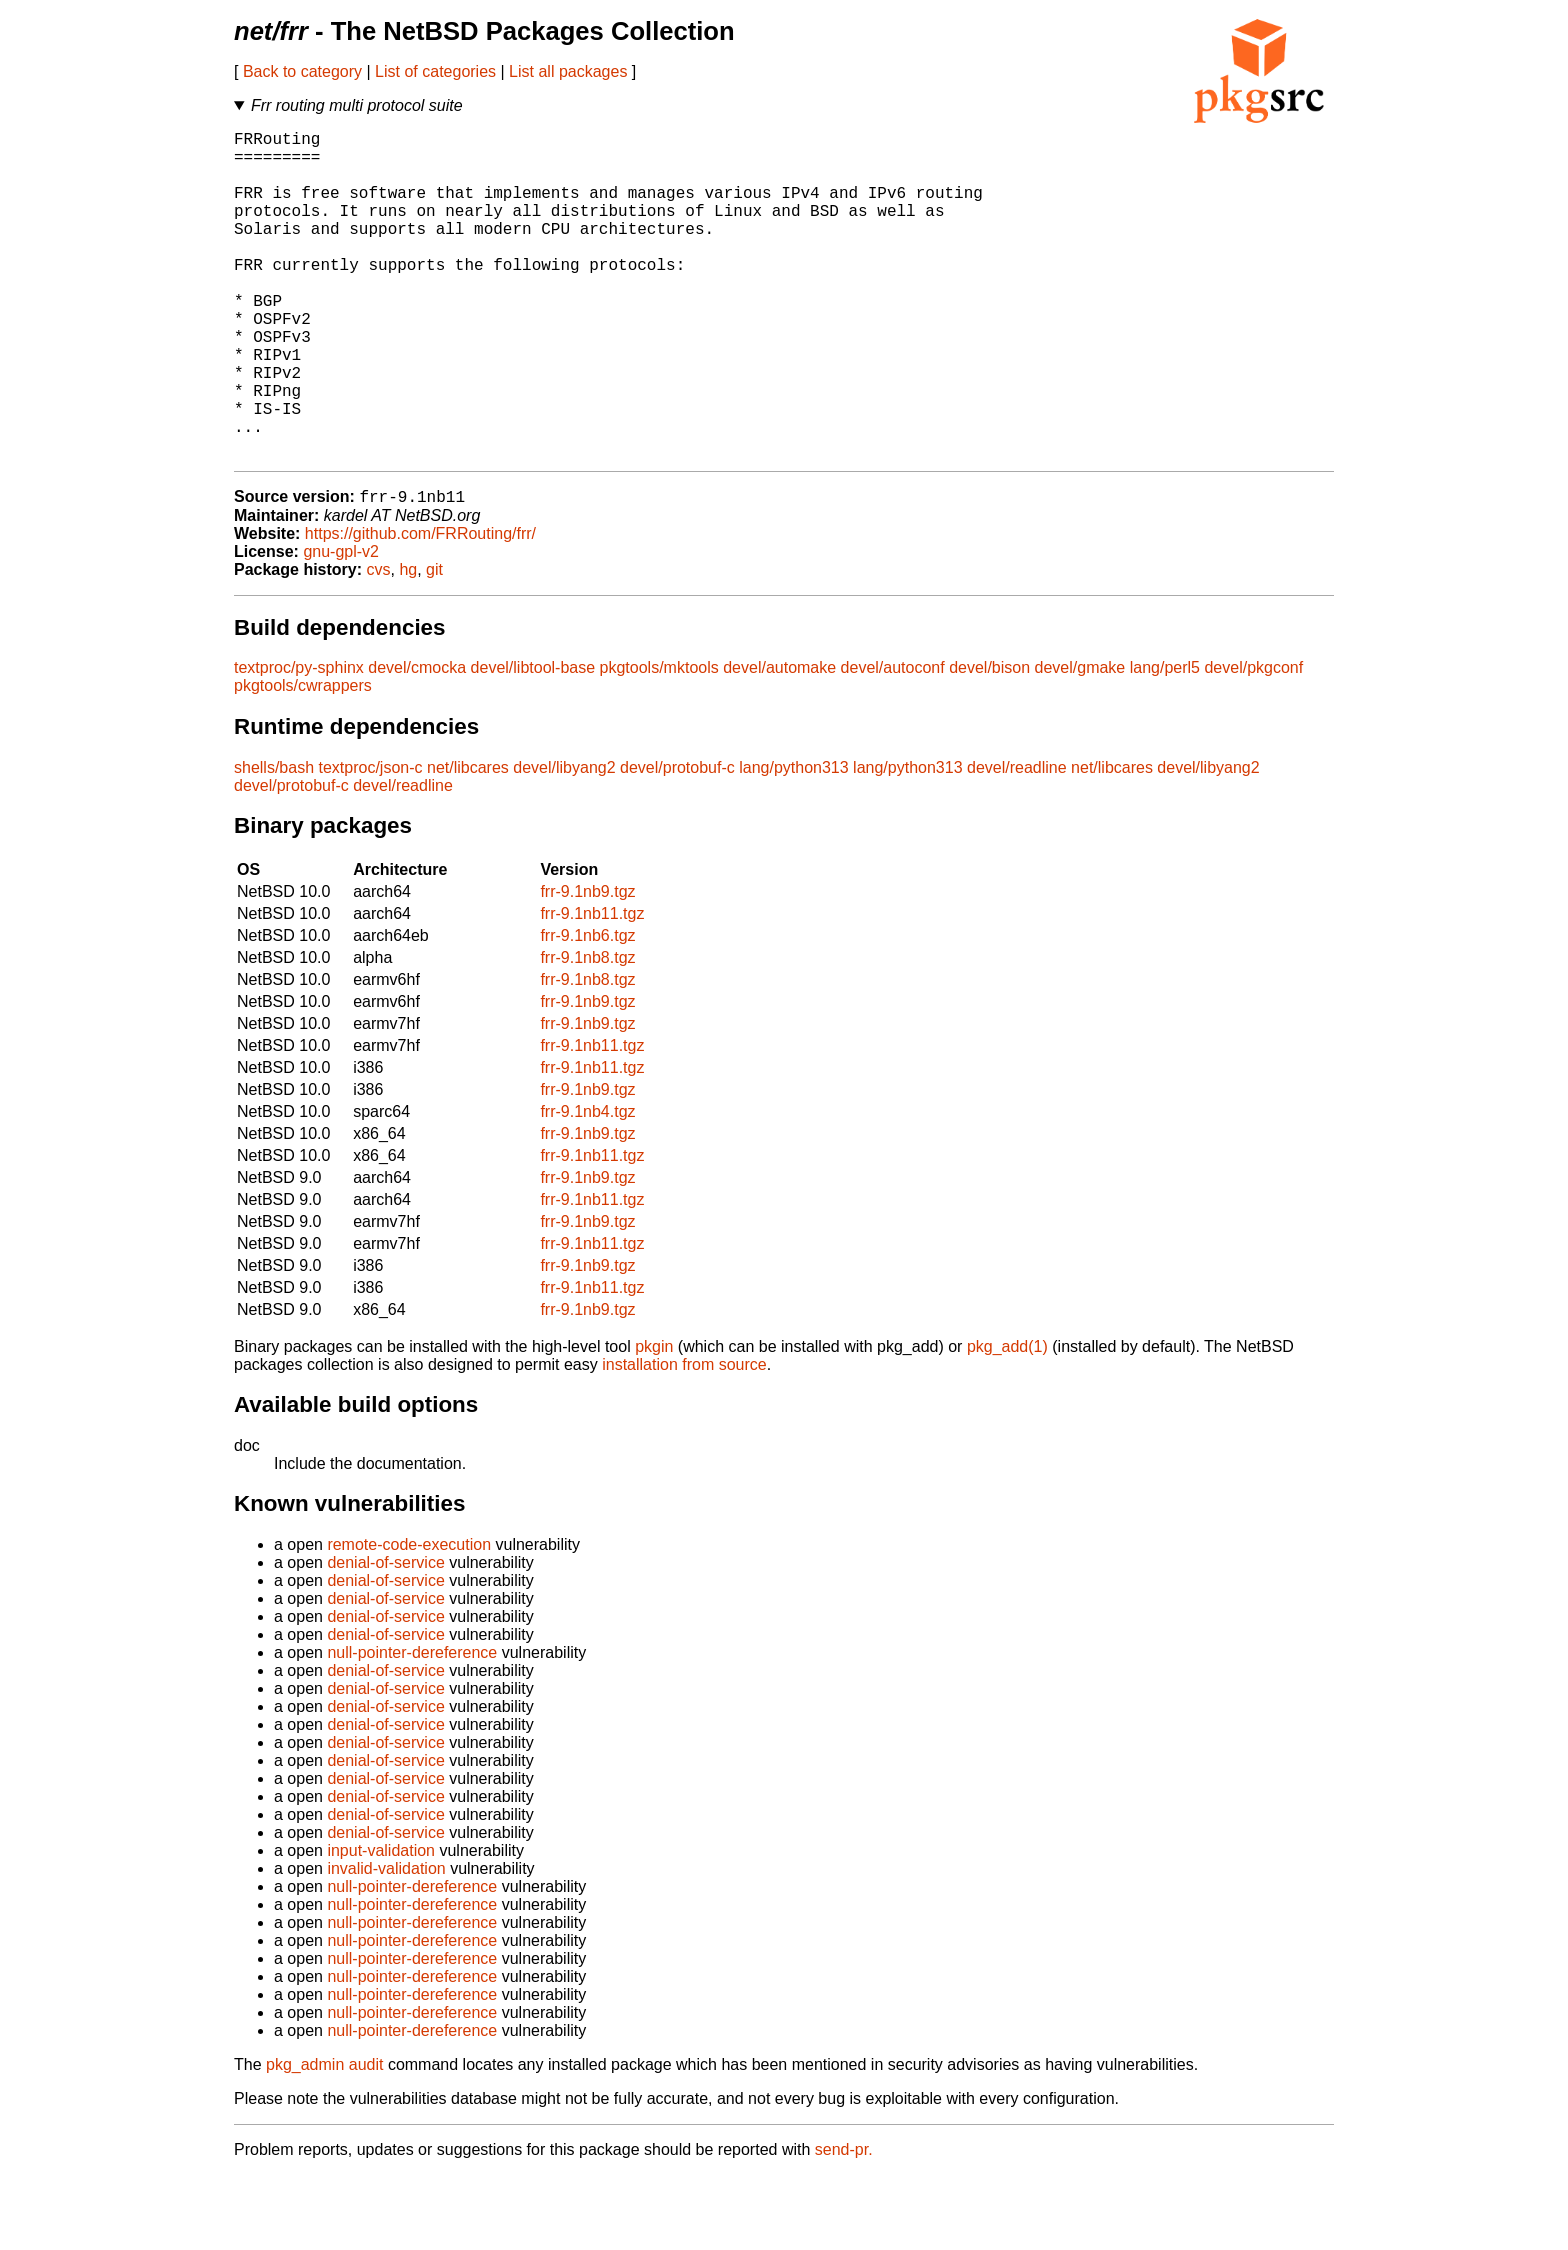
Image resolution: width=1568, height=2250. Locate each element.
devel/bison (989, 742)
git (434, 644)
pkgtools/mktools (659, 742)
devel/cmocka (417, 742)
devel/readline (1017, 842)
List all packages (568, 71)
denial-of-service (385, 1637)
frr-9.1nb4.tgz (587, 1186)
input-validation (381, 1925)
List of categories (435, 71)
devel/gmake (1080, 742)
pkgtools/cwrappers (303, 760)
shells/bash (274, 842)
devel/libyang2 (564, 842)
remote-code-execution (409, 1619)
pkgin (654, 1421)
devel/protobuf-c (677, 842)
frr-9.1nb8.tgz (587, 1032)
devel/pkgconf (1253, 742)
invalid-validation (386, 1943)
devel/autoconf (893, 742)
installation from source (684, 1439)
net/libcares (468, 842)
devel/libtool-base (533, 742)
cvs (379, 644)
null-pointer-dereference (412, 1727)
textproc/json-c (371, 842)
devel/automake (779, 742)
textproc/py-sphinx (299, 742)
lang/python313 (793, 842)
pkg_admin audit (324, 2139)
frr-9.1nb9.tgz (587, 966)
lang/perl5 (1165, 742)
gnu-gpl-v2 (341, 626)
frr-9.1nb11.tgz (592, 988)
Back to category (302, 71)
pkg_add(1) (1007, 1421)
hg (408, 644)
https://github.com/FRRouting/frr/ (420, 608)
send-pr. (844, 2224)
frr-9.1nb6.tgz (587, 1010)
